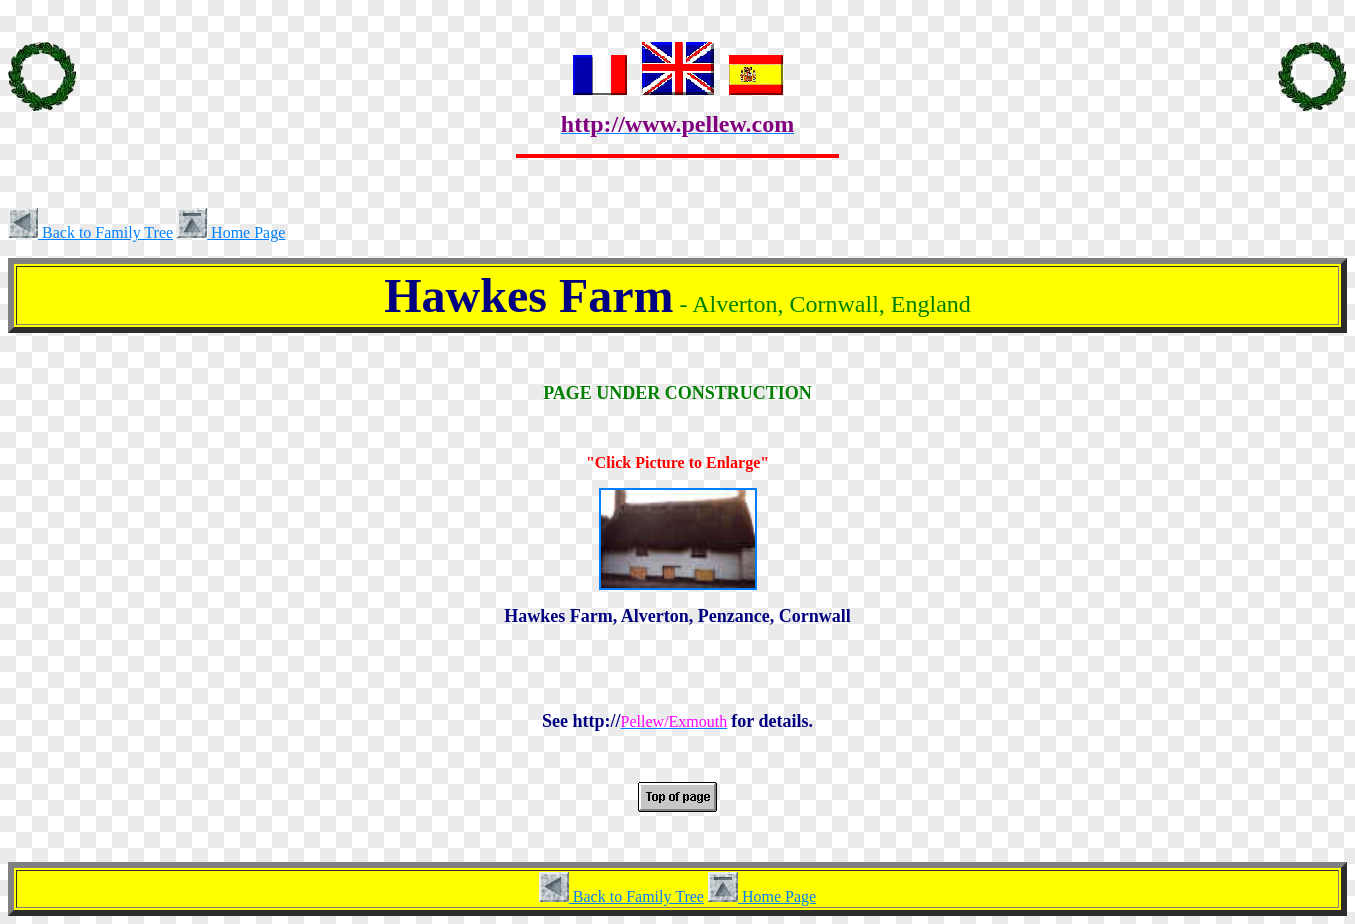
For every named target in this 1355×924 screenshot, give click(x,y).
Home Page (231, 232)
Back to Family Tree (90, 232)
